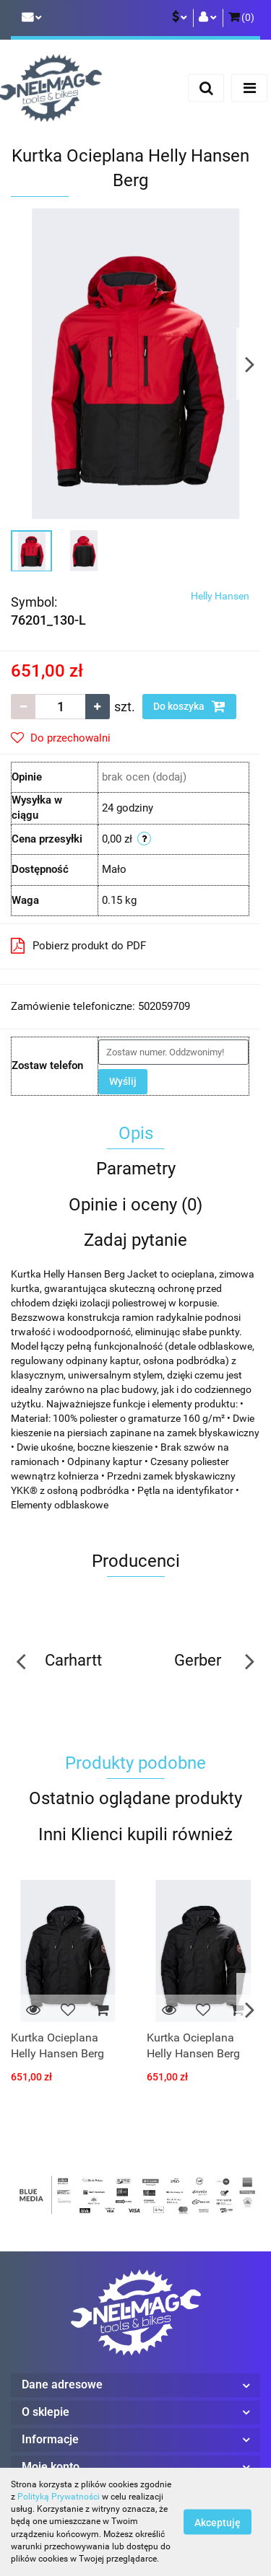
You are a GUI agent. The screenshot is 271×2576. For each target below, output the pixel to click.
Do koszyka (189, 706)
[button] (241, 18)
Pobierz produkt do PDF (78, 946)
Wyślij (123, 1081)
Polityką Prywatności (58, 2497)
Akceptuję (217, 2522)
